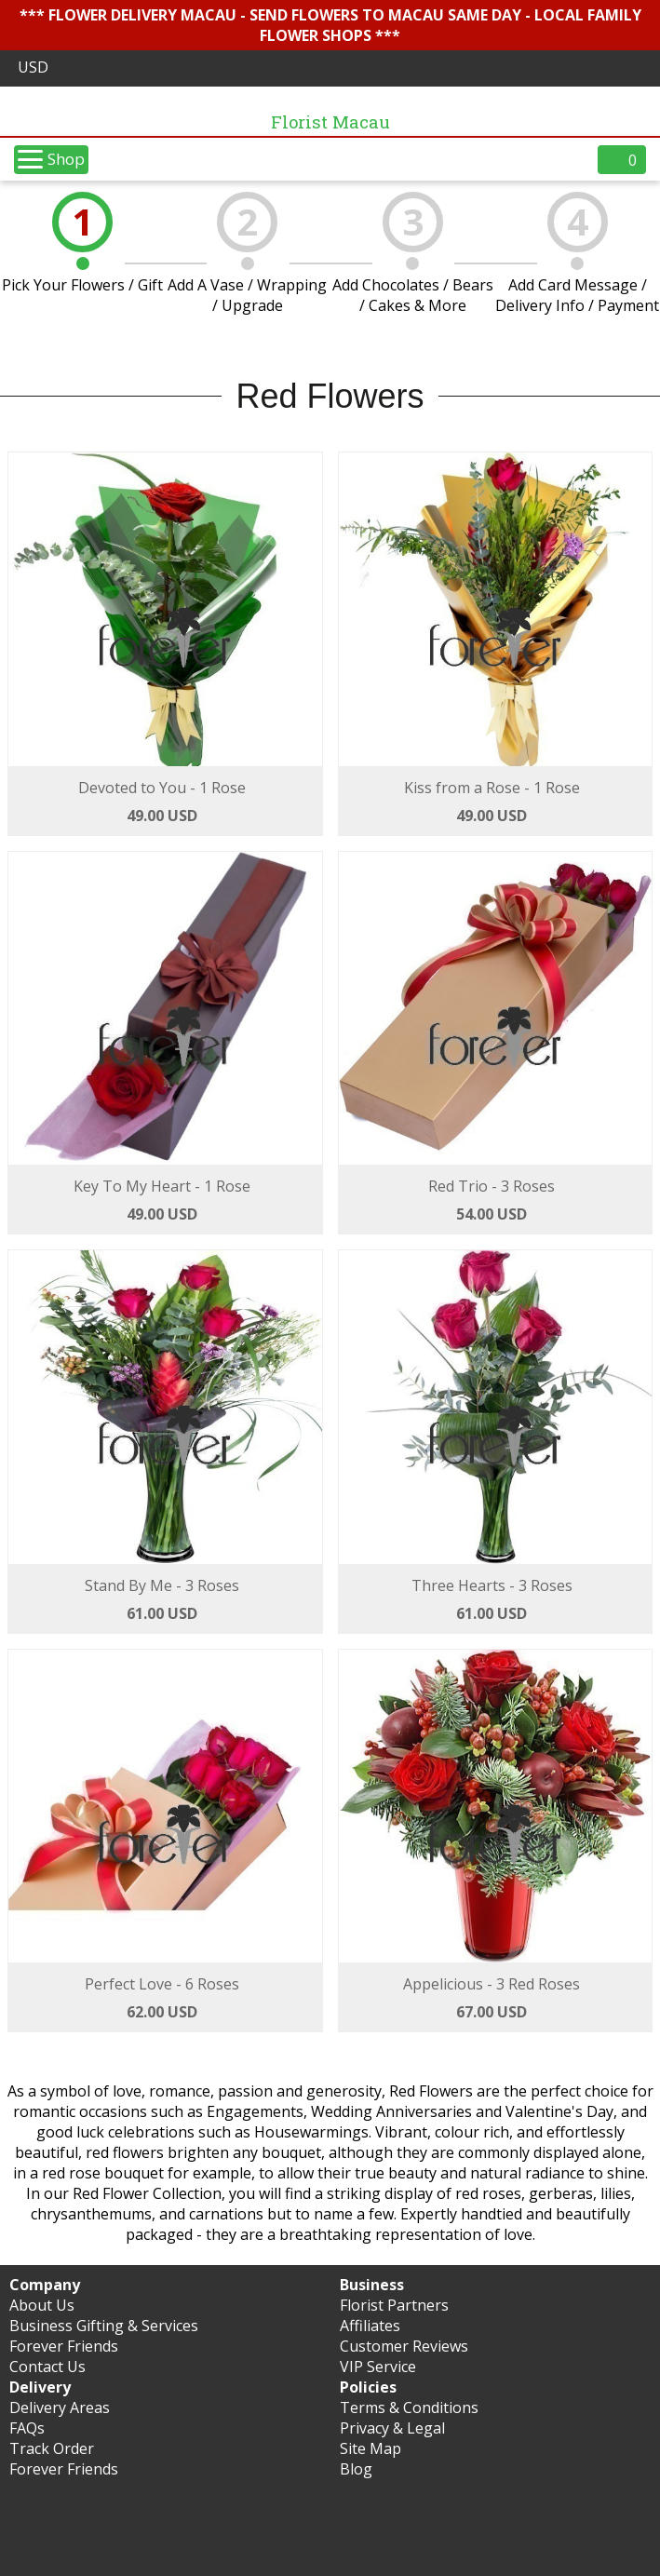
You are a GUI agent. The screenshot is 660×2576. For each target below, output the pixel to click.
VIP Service (378, 2366)
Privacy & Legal (392, 2428)
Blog (356, 2469)
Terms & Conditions (409, 2407)
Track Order (51, 2448)
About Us (41, 2305)
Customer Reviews (404, 2346)
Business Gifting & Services (103, 2325)
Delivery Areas (59, 2407)
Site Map (370, 2448)
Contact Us (47, 2366)
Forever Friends (63, 2346)
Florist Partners (394, 2305)
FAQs (27, 2428)
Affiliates (370, 2325)
